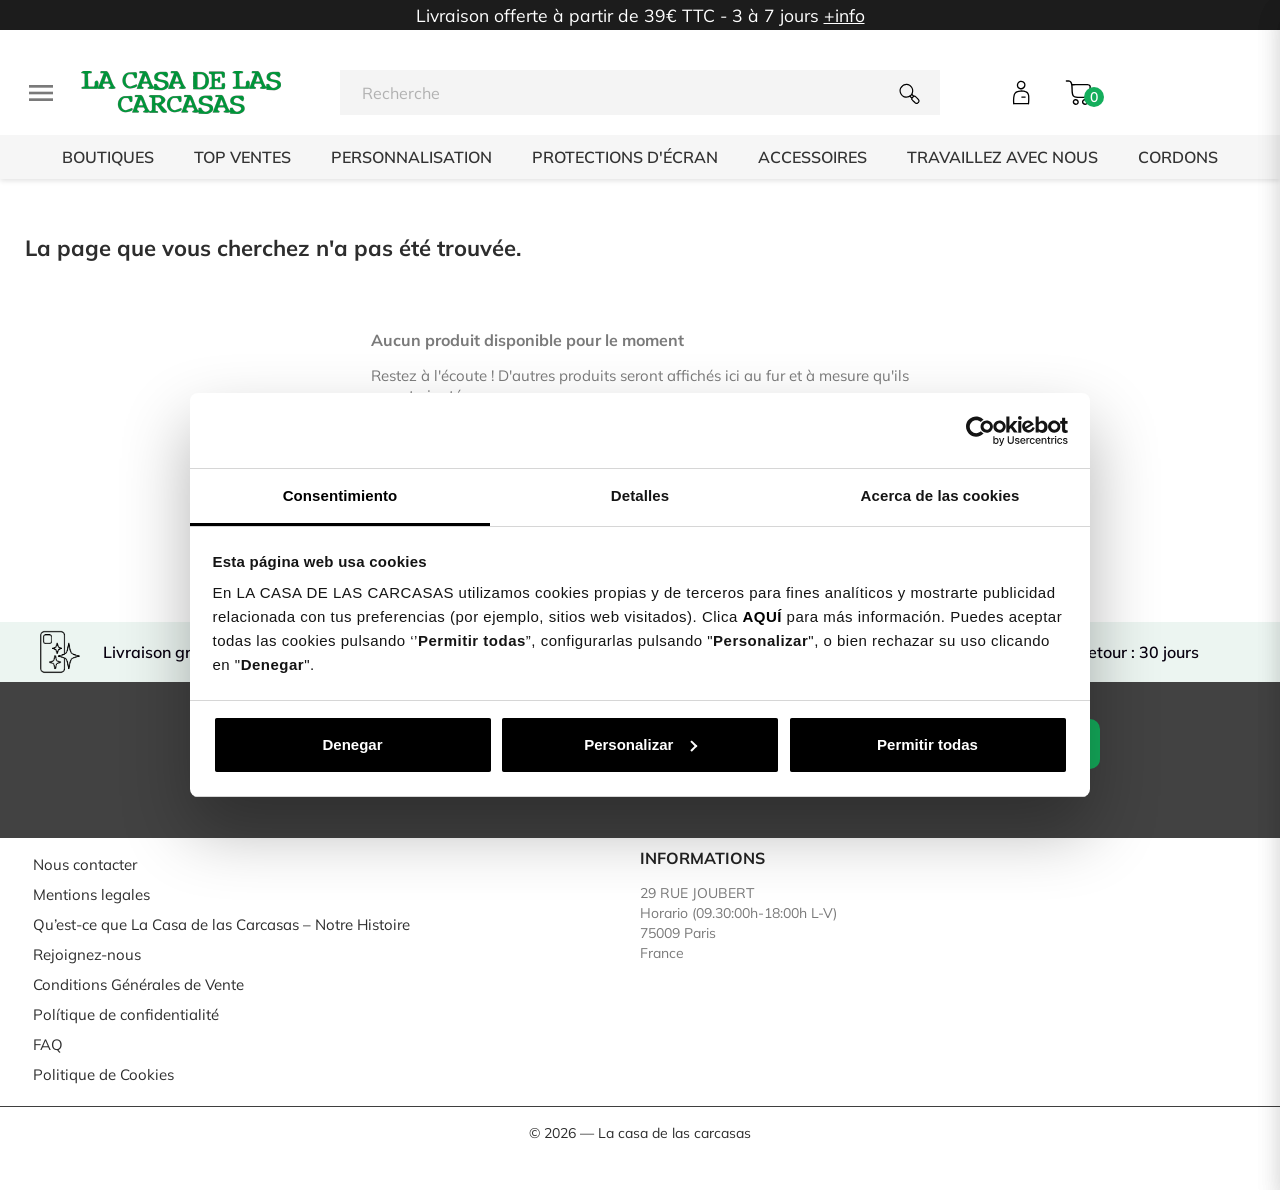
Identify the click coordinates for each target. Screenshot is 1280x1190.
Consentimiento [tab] (340, 495)
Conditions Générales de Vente (138, 984)
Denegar (352, 744)
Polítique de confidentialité (126, 1014)
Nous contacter (85, 864)
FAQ (48, 1044)
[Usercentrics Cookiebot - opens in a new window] (980, 431)
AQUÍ (762, 616)
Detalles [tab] (640, 495)
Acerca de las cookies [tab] (940, 495)
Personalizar (640, 744)
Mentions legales (91, 894)
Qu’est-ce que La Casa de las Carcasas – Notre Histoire (221, 924)
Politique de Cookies (103, 1074)
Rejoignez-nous (87, 954)
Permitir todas (927, 744)
